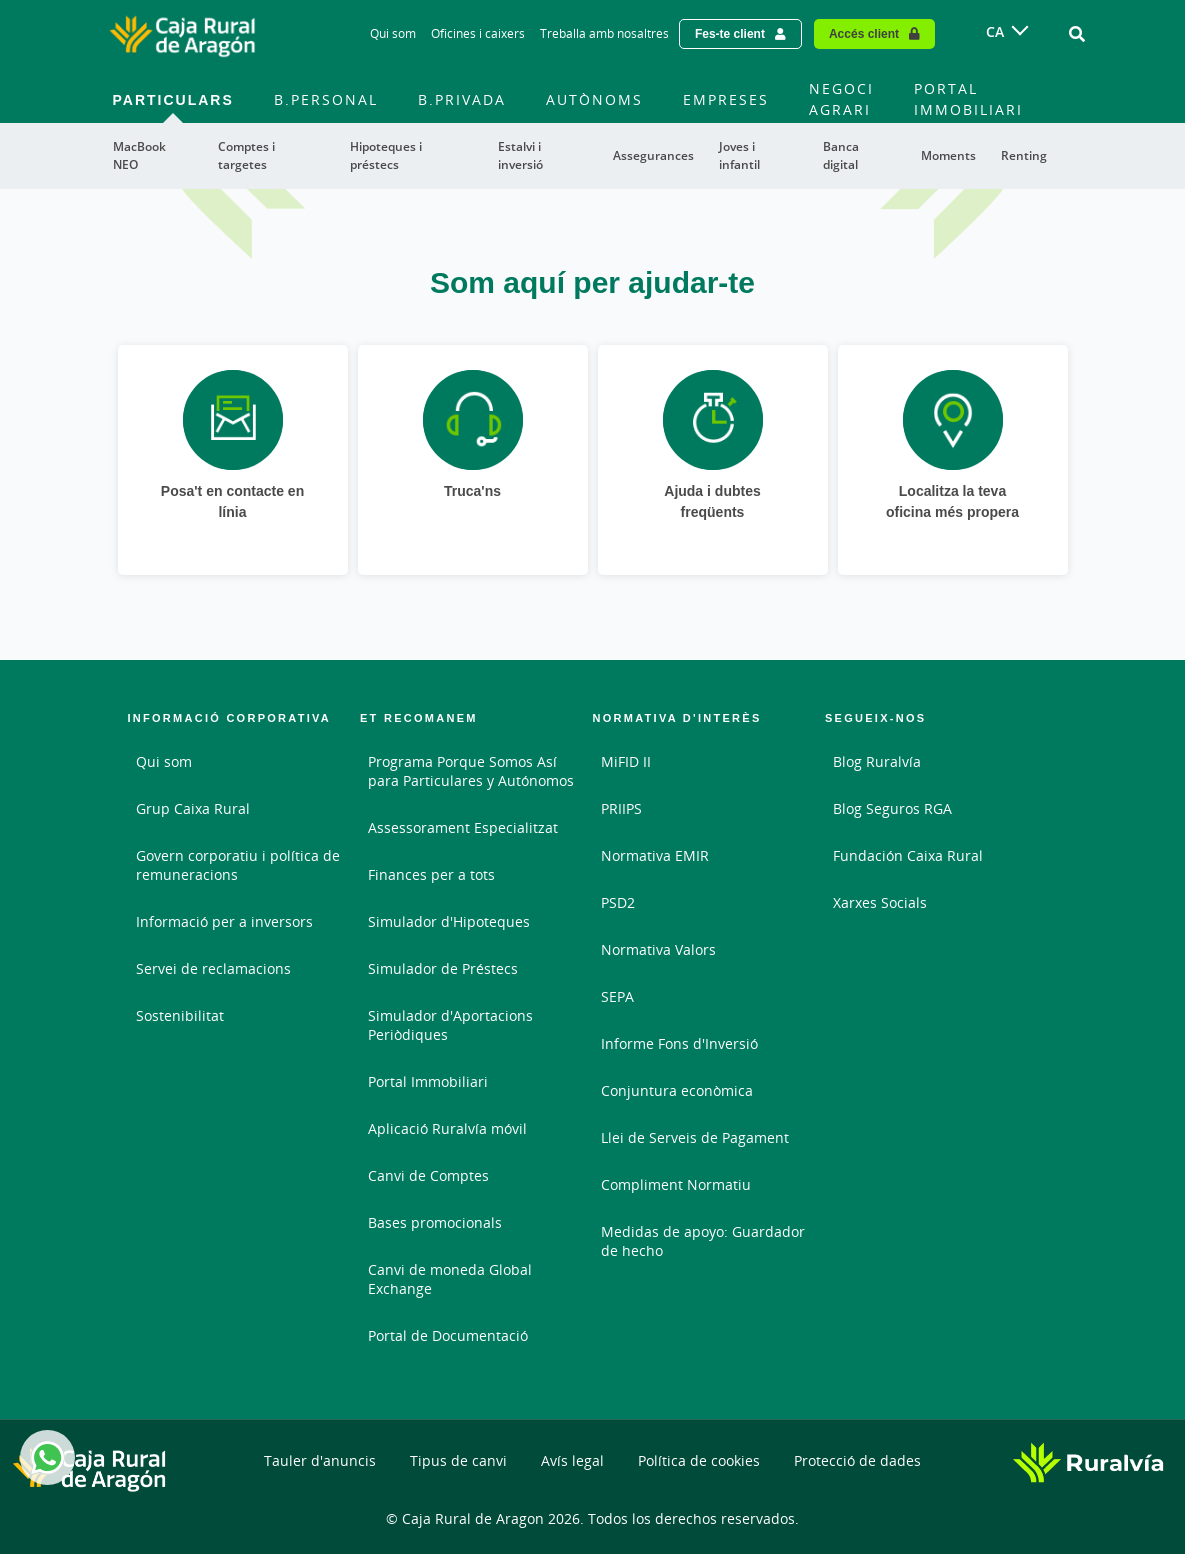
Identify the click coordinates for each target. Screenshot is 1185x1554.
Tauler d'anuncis (320, 1460)
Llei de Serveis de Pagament (695, 1137)
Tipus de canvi (458, 1460)
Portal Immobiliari (428, 1081)
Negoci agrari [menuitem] (841, 99)
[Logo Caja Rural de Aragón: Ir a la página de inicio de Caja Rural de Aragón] (182, 34)
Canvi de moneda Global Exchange (450, 1279)
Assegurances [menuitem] (653, 155)
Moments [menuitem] (948, 155)
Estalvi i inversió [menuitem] (520, 155)
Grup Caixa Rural (193, 808)
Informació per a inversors (224, 921)
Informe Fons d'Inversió (679, 1043)
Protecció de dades (857, 1460)
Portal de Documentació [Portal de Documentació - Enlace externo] (448, 1335)
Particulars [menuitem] (173, 99)
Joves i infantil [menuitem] (739, 155)
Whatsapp (44, 1457)
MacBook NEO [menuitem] (139, 155)
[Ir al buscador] (1077, 34)
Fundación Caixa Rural (908, 855)
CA (995, 31)
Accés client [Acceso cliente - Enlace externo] (864, 33)
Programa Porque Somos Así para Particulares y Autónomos (471, 771)
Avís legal (572, 1460)
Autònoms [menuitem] (594, 99)
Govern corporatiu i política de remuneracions (238, 865)
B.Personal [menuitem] (326, 99)
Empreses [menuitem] (726, 99)
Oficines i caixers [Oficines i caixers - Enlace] (478, 33)
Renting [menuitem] (1024, 155)
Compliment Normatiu (676, 1184)
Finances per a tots (431, 874)
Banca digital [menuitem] (841, 155)
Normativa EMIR (655, 855)
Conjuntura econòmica (677, 1090)
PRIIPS (621, 808)
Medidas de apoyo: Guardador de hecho (703, 1241)
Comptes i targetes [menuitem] (246, 155)
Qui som (164, 761)
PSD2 (618, 902)
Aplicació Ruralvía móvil (447, 1128)
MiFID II (626, 761)
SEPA (617, 996)
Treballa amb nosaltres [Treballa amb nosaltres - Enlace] (604, 33)
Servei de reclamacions (213, 968)
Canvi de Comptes (428, 1175)
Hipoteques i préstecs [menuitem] (386, 155)
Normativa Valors (658, 949)
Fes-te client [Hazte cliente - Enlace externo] (730, 33)
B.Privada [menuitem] (462, 99)
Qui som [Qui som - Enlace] (393, 33)
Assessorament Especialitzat (463, 827)
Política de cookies (699, 1460)
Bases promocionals (435, 1222)
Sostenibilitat (180, 1015)
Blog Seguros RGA (892, 808)
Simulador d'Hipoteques (449, 921)
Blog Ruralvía (877, 761)
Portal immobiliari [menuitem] (968, 99)
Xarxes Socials (880, 902)
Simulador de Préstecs (443, 968)
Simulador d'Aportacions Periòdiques (450, 1025)
